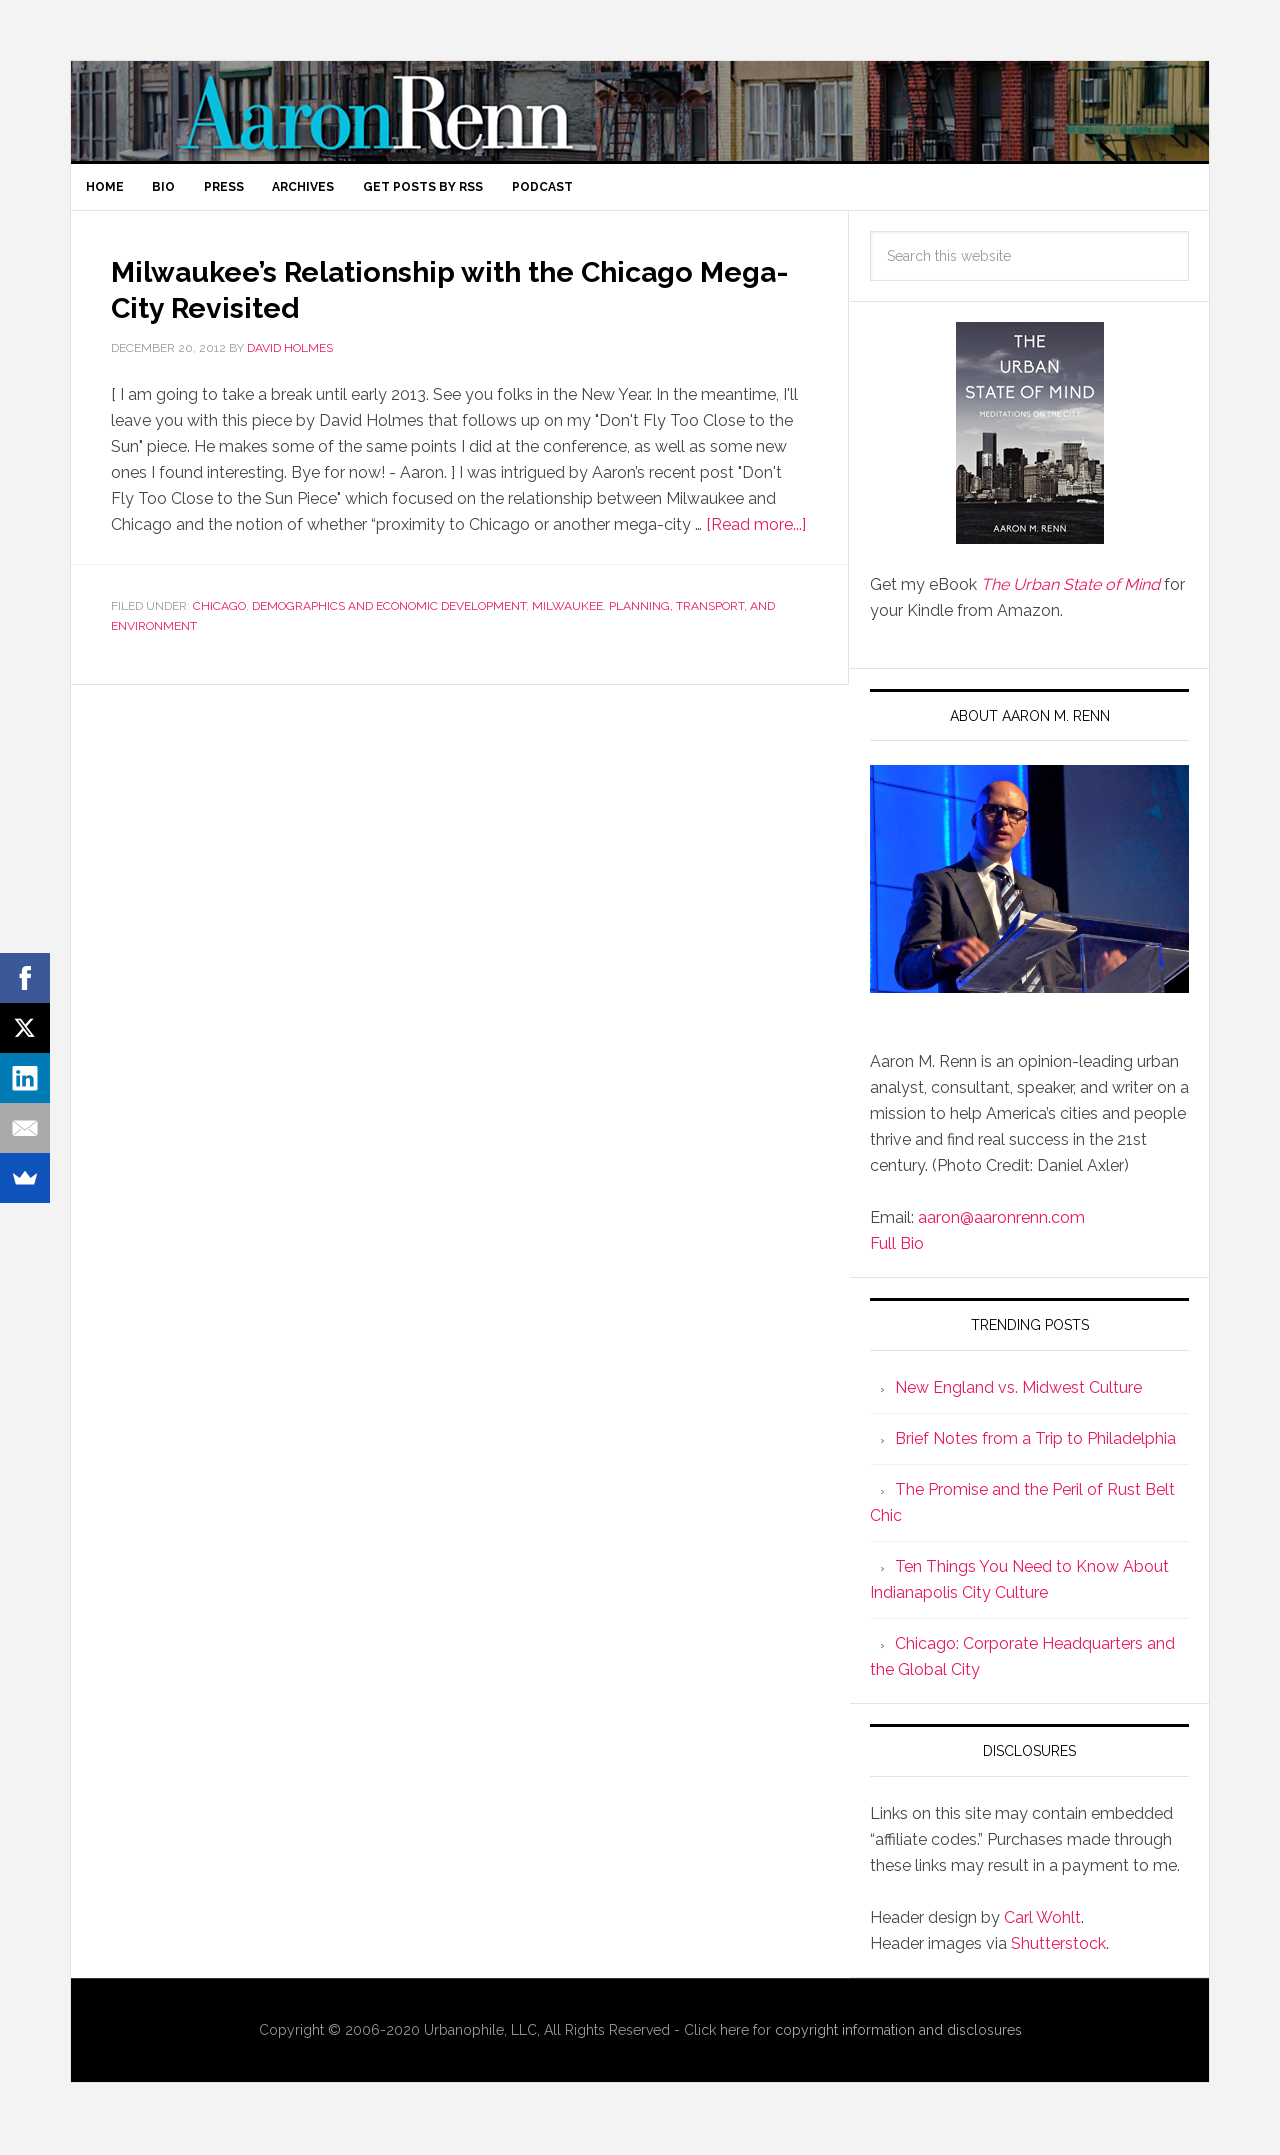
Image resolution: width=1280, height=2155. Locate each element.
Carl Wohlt (1042, 1929)
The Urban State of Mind (1070, 596)
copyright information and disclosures (898, 2042)
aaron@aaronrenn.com (1001, 1230)
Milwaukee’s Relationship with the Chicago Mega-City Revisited (402, 299)
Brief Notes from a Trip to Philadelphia (1035, 1450)
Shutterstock (1058, 1955)
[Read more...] (756, 537)
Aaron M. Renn (640, 111)
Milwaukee (567, 619)
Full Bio (897, 1256)
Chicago (219, 619)
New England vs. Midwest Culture (1018, 1399)
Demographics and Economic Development (389, 619)
